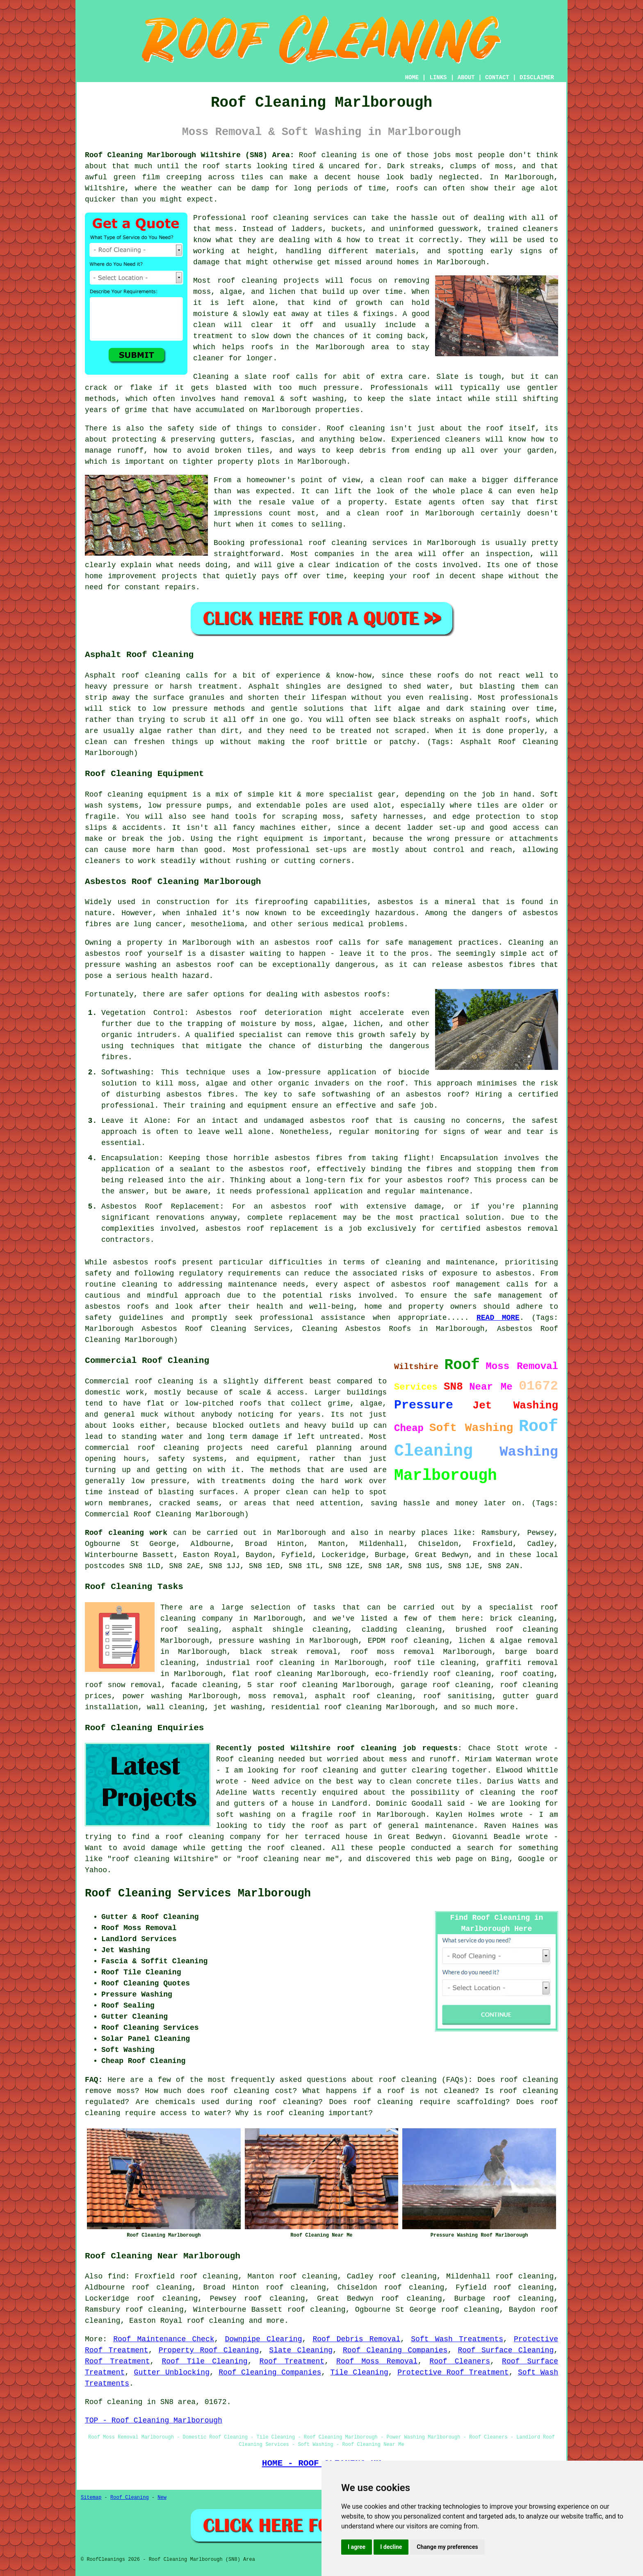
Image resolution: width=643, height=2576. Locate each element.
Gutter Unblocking (172, 2372)
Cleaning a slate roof (241, 377)
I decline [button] (391, 2547)
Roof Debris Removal (356, 2339)
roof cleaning (408, 2080)
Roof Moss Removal (376, 2361)
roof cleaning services (300, 218)
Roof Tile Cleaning (205, 2361)
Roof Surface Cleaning (506, 2350)
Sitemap (91, 2497)
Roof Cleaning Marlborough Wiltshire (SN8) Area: (189, 155)
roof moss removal (392, 1652)
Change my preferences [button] (447, 2547)
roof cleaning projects (268, 281)
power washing (152, 1696)
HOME (412, 77)
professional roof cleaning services (329, 543)
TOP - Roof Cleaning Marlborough (153, 2420)
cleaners (462, 439)
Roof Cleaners (459, 2361)
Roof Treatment (117, 2361)
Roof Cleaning (129, 2497)
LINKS (438, 77)
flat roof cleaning (272, 1674)
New (161, 2497)
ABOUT (466, 77)
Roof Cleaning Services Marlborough (198, 1893)
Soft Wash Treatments (457, 2339)
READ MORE (498, 1318)
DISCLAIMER (537, 77)
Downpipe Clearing (263, 2339)
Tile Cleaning (359, 2372)
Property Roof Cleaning (209, 2350)
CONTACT (497, 77)
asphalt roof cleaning (363, 1696)
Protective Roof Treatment (453, 2372)
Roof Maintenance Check (163, 2339)
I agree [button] (356, 2547)
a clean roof (397, 480)
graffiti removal (522, 1663)
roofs (407, 188)
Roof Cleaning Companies (395, 2350)
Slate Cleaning (301, 2350)
